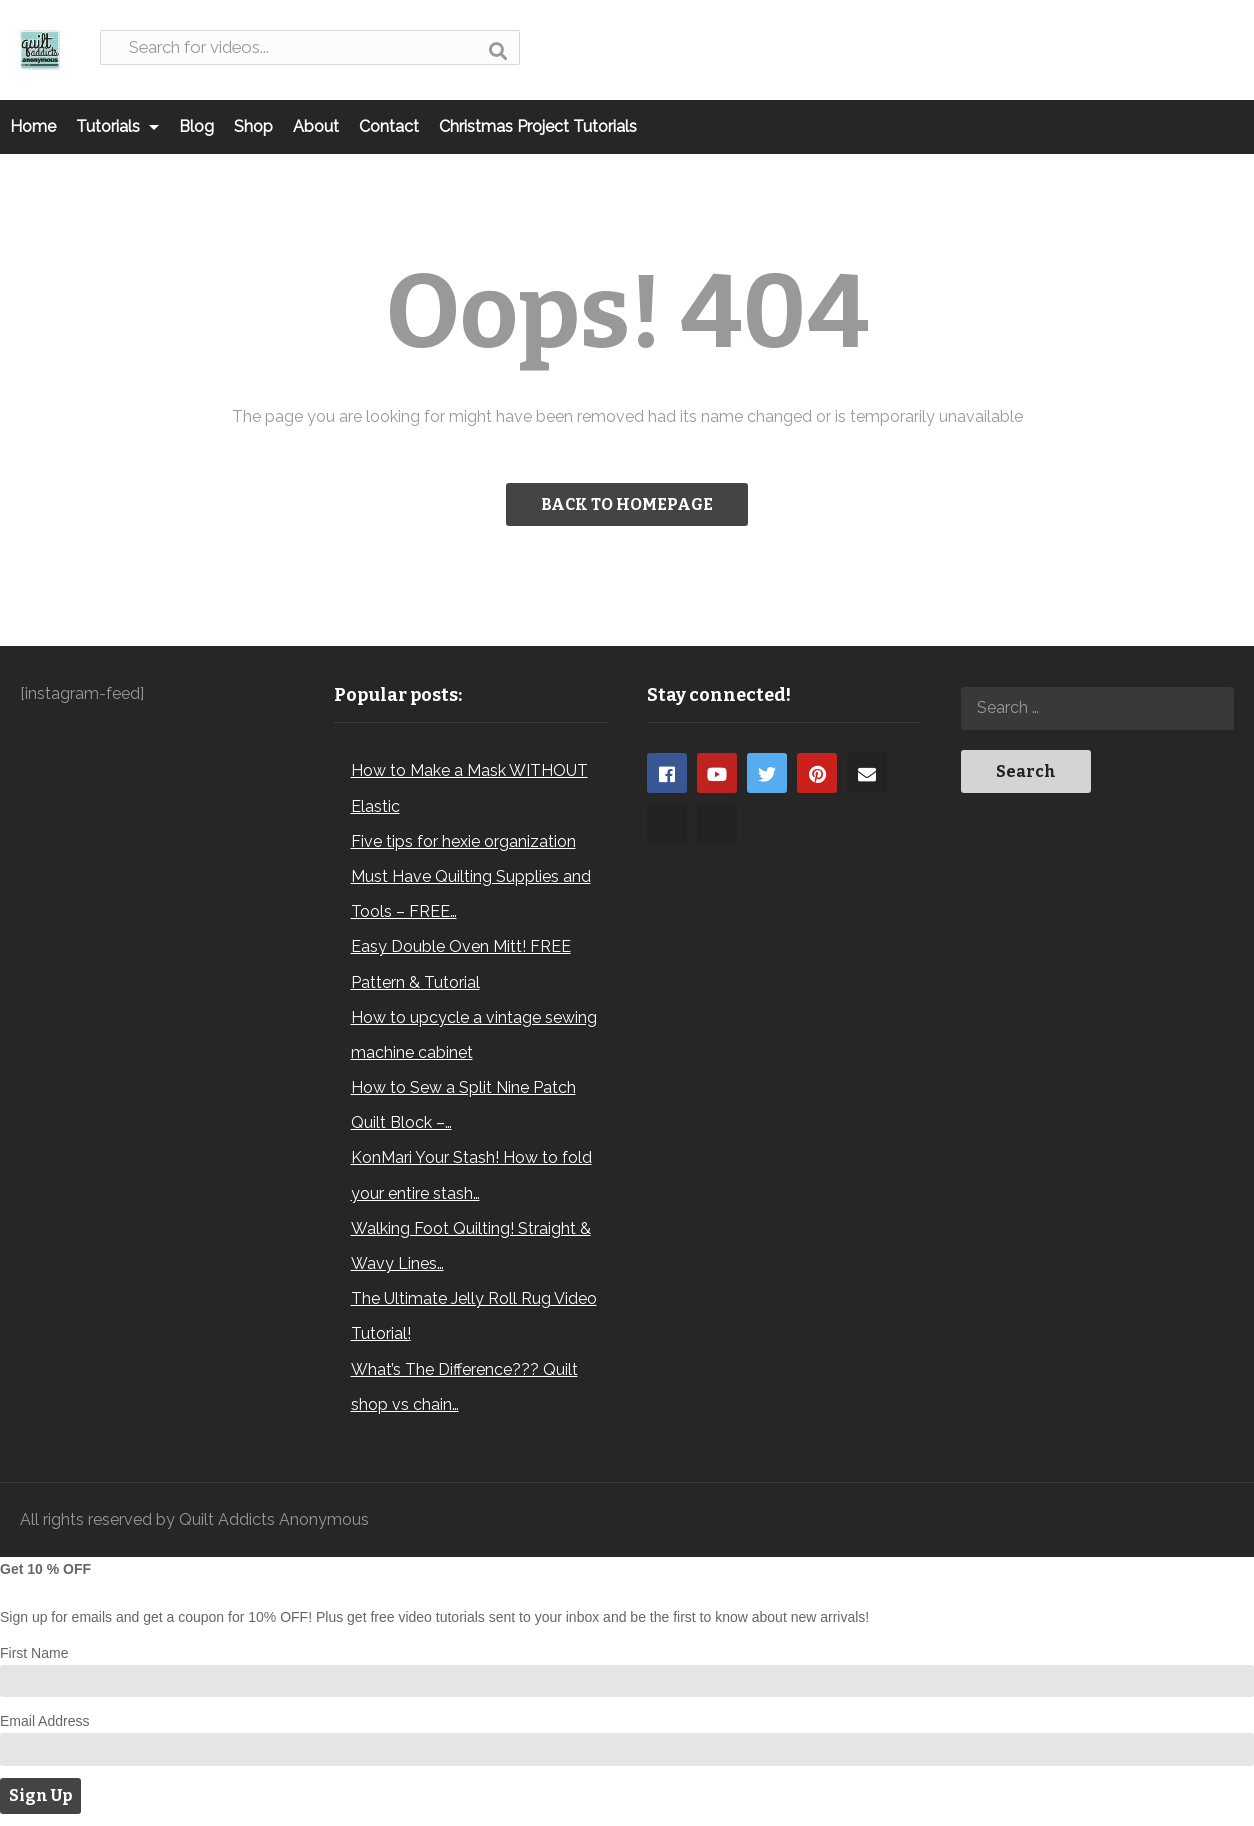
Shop (253, 126)
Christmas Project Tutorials (538, 126)
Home (33, 126)
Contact (389, 126)
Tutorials (117, 126)
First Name (34, 1653)
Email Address (44, 1721)
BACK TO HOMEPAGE (627, 504)
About (316, 126)
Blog (196, 126)
